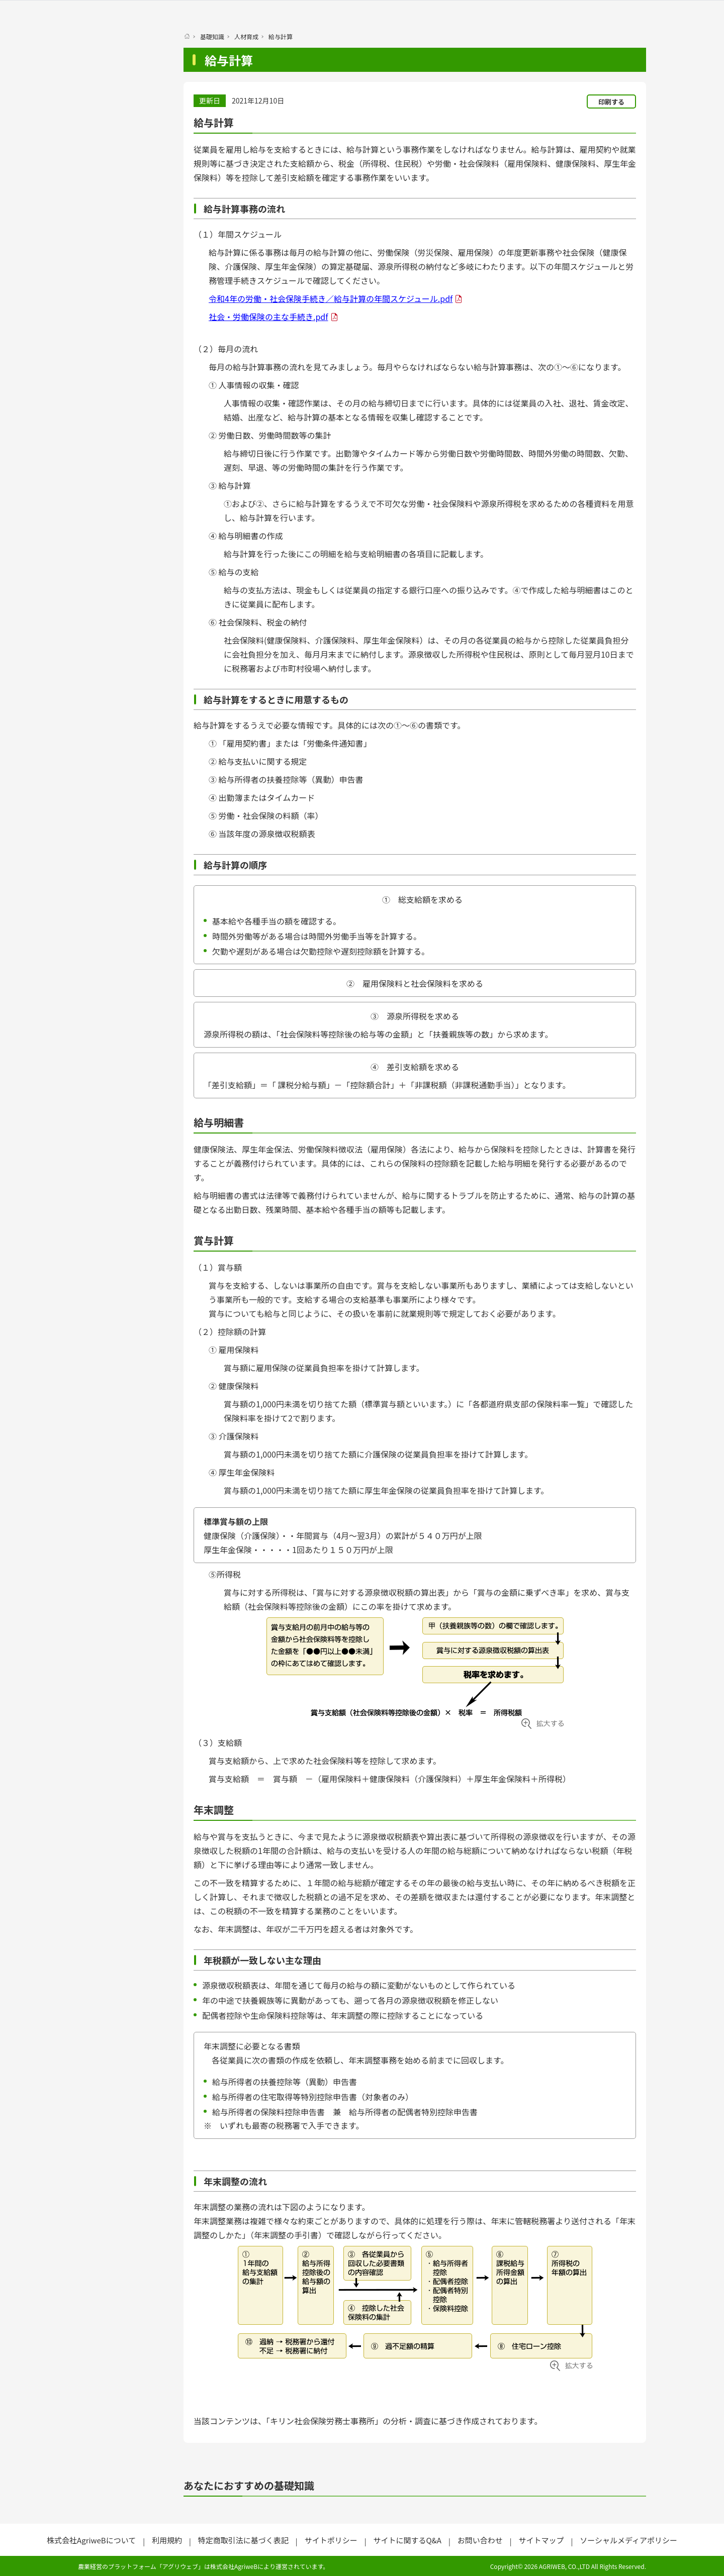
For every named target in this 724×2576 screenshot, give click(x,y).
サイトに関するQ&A (407, 2540)
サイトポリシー (331, 2540)
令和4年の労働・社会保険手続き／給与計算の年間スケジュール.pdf (330, 298)
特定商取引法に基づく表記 (243, 2540)
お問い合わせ (480, 2540)
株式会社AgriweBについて (91, 2540)
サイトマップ (541, 2540)
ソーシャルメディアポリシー (628, 2540)
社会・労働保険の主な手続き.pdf (268, 317)
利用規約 (167, 2540)
